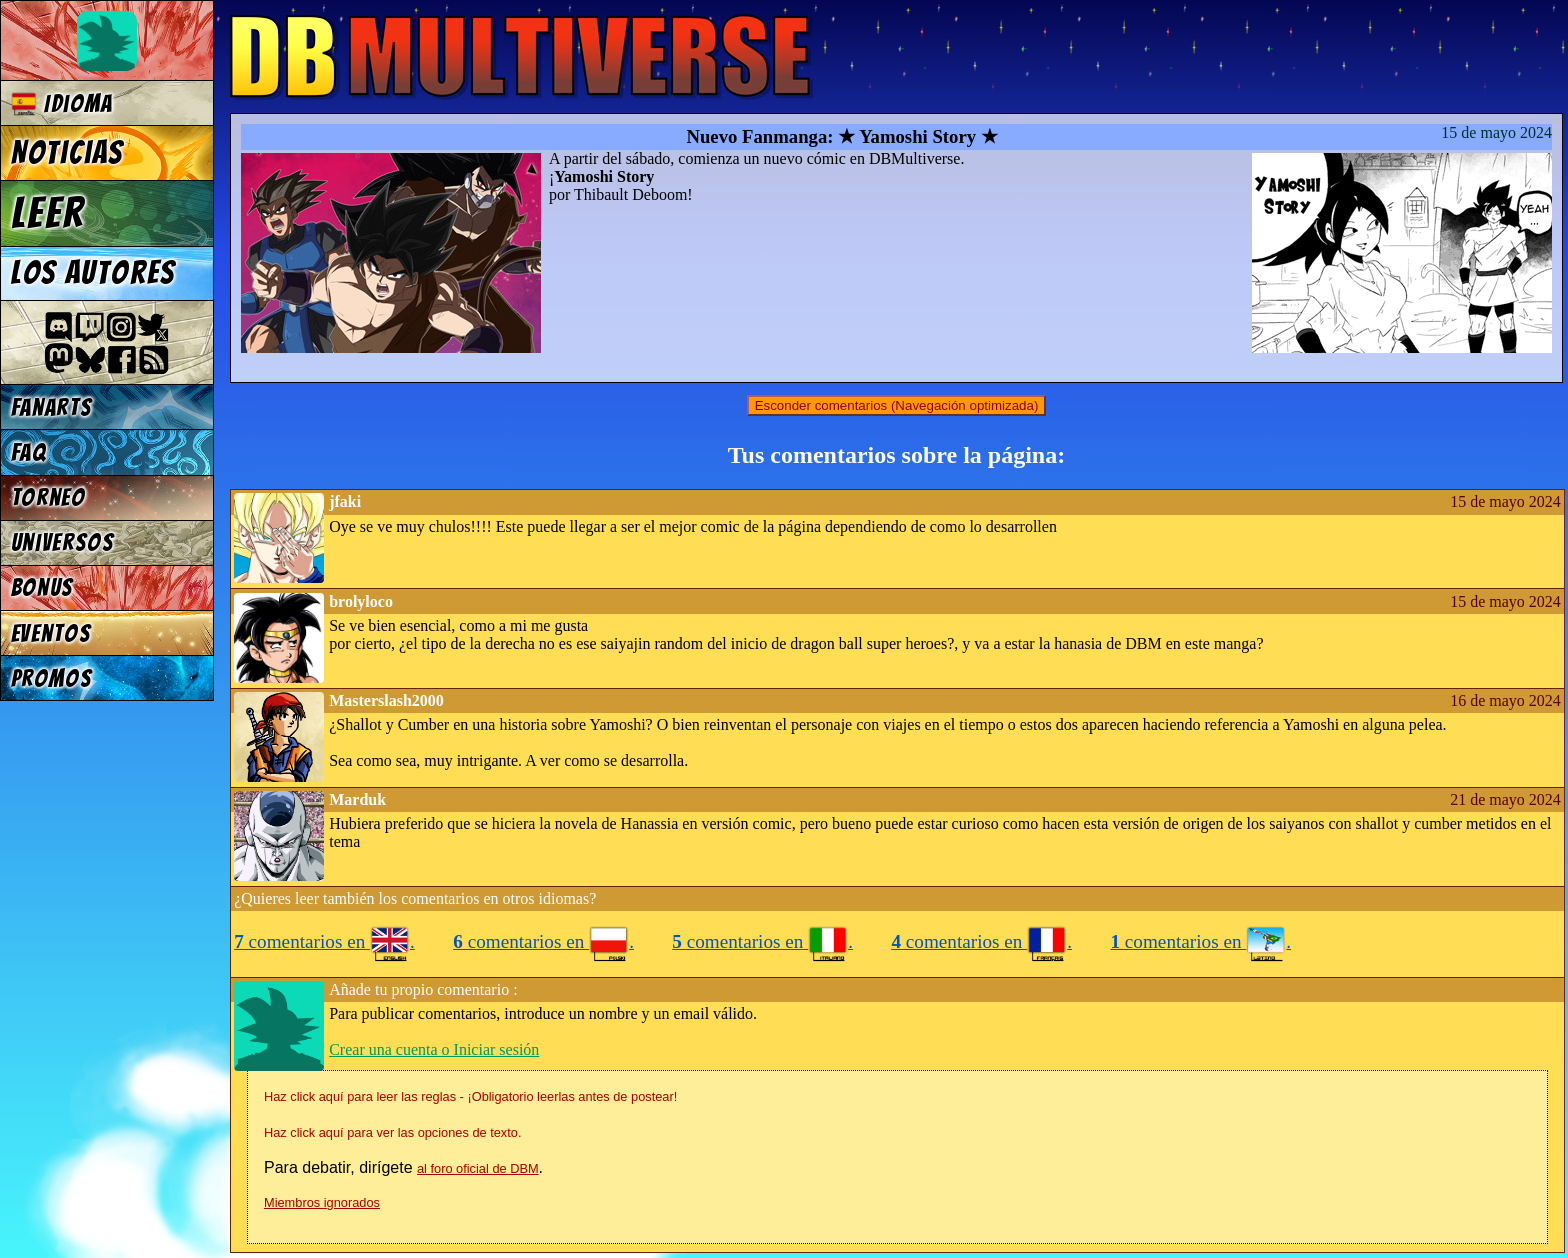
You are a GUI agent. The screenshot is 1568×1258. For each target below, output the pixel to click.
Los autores (93, 273)
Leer (48, 213)
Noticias (67, 153)
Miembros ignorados (322, 1202)
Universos (63, 542)
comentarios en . (324, 941)
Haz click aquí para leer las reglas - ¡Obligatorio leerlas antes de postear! (470, 1096)
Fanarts (52, 407)
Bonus (42, 587)
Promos (52, 678)
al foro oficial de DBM (478, 1168)
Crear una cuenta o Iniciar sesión (434, 1049)
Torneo (48, 497)
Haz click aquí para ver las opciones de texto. (393, 1132)
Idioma (62, 103)
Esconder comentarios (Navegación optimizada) (897, 405)
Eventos (51, 633)
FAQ (29, 452)
